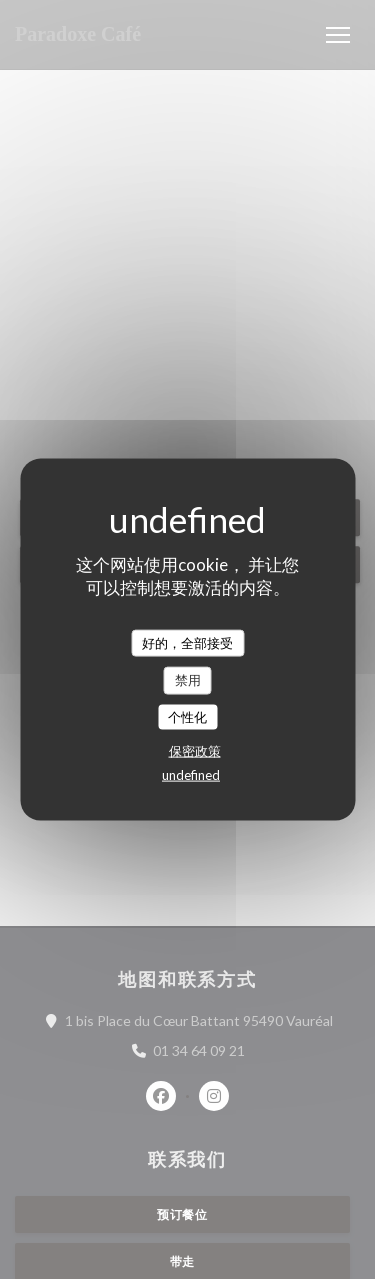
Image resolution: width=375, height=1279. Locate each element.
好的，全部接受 (187, 642)
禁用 (188, 680)
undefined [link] (191, 775)
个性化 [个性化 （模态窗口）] (187, 716)
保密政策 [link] (195, 751)
